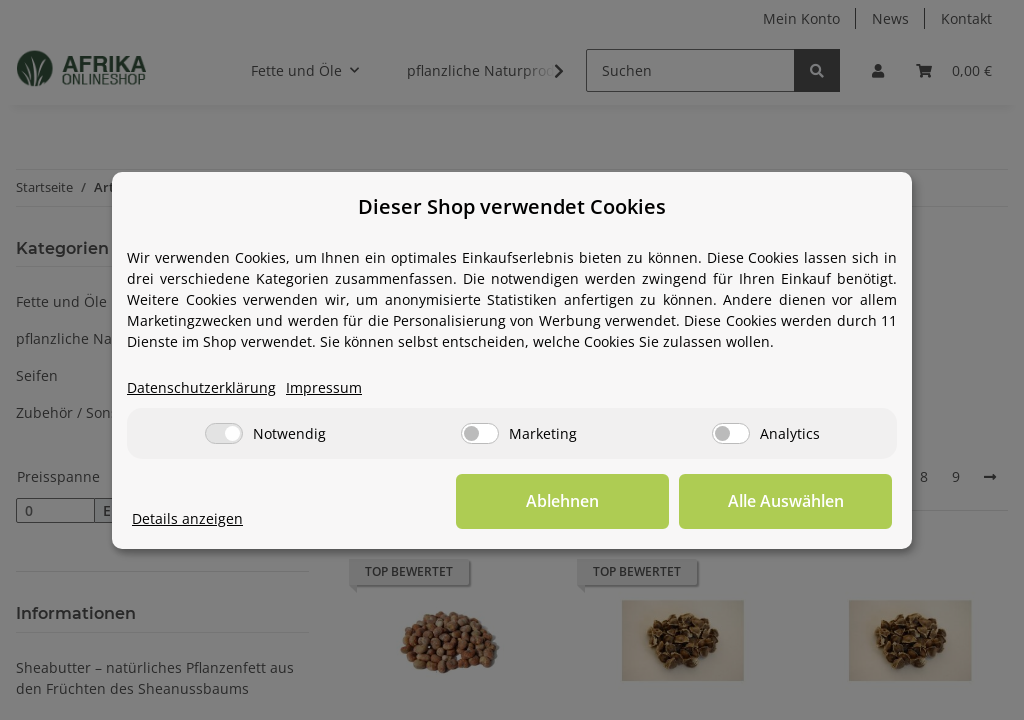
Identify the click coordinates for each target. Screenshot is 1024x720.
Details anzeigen (187, 518)
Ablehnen (582, 501)
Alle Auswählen (792, 501)
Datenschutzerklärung (201, 387)
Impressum (324, 387)
